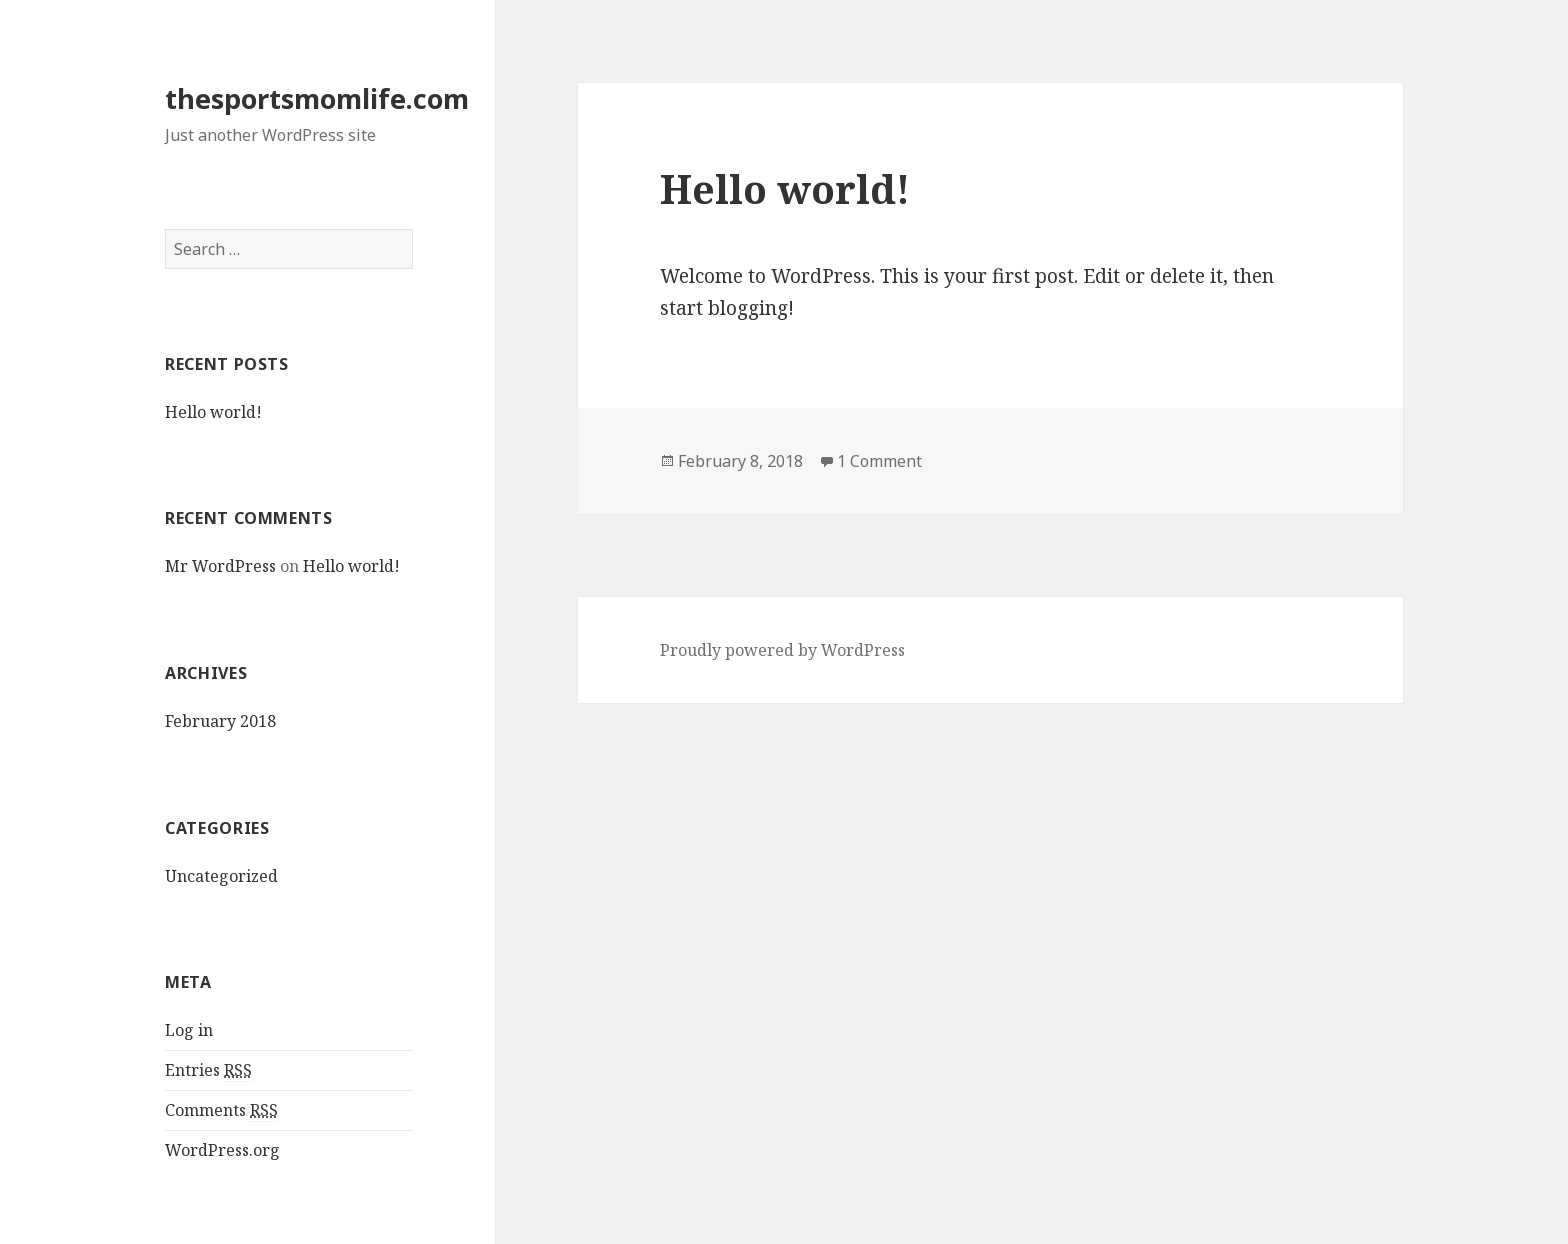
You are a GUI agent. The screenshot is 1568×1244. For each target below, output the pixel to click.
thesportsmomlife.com (317, 98)
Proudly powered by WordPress (782, 650)
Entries (208, 1070)
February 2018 (220, 721)
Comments (221, 1110)
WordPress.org (222, 1150)
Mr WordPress (220, 566)
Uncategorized (221, 876)
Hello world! (213, 412)
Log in (189, 1030)
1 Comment (879, 461)
